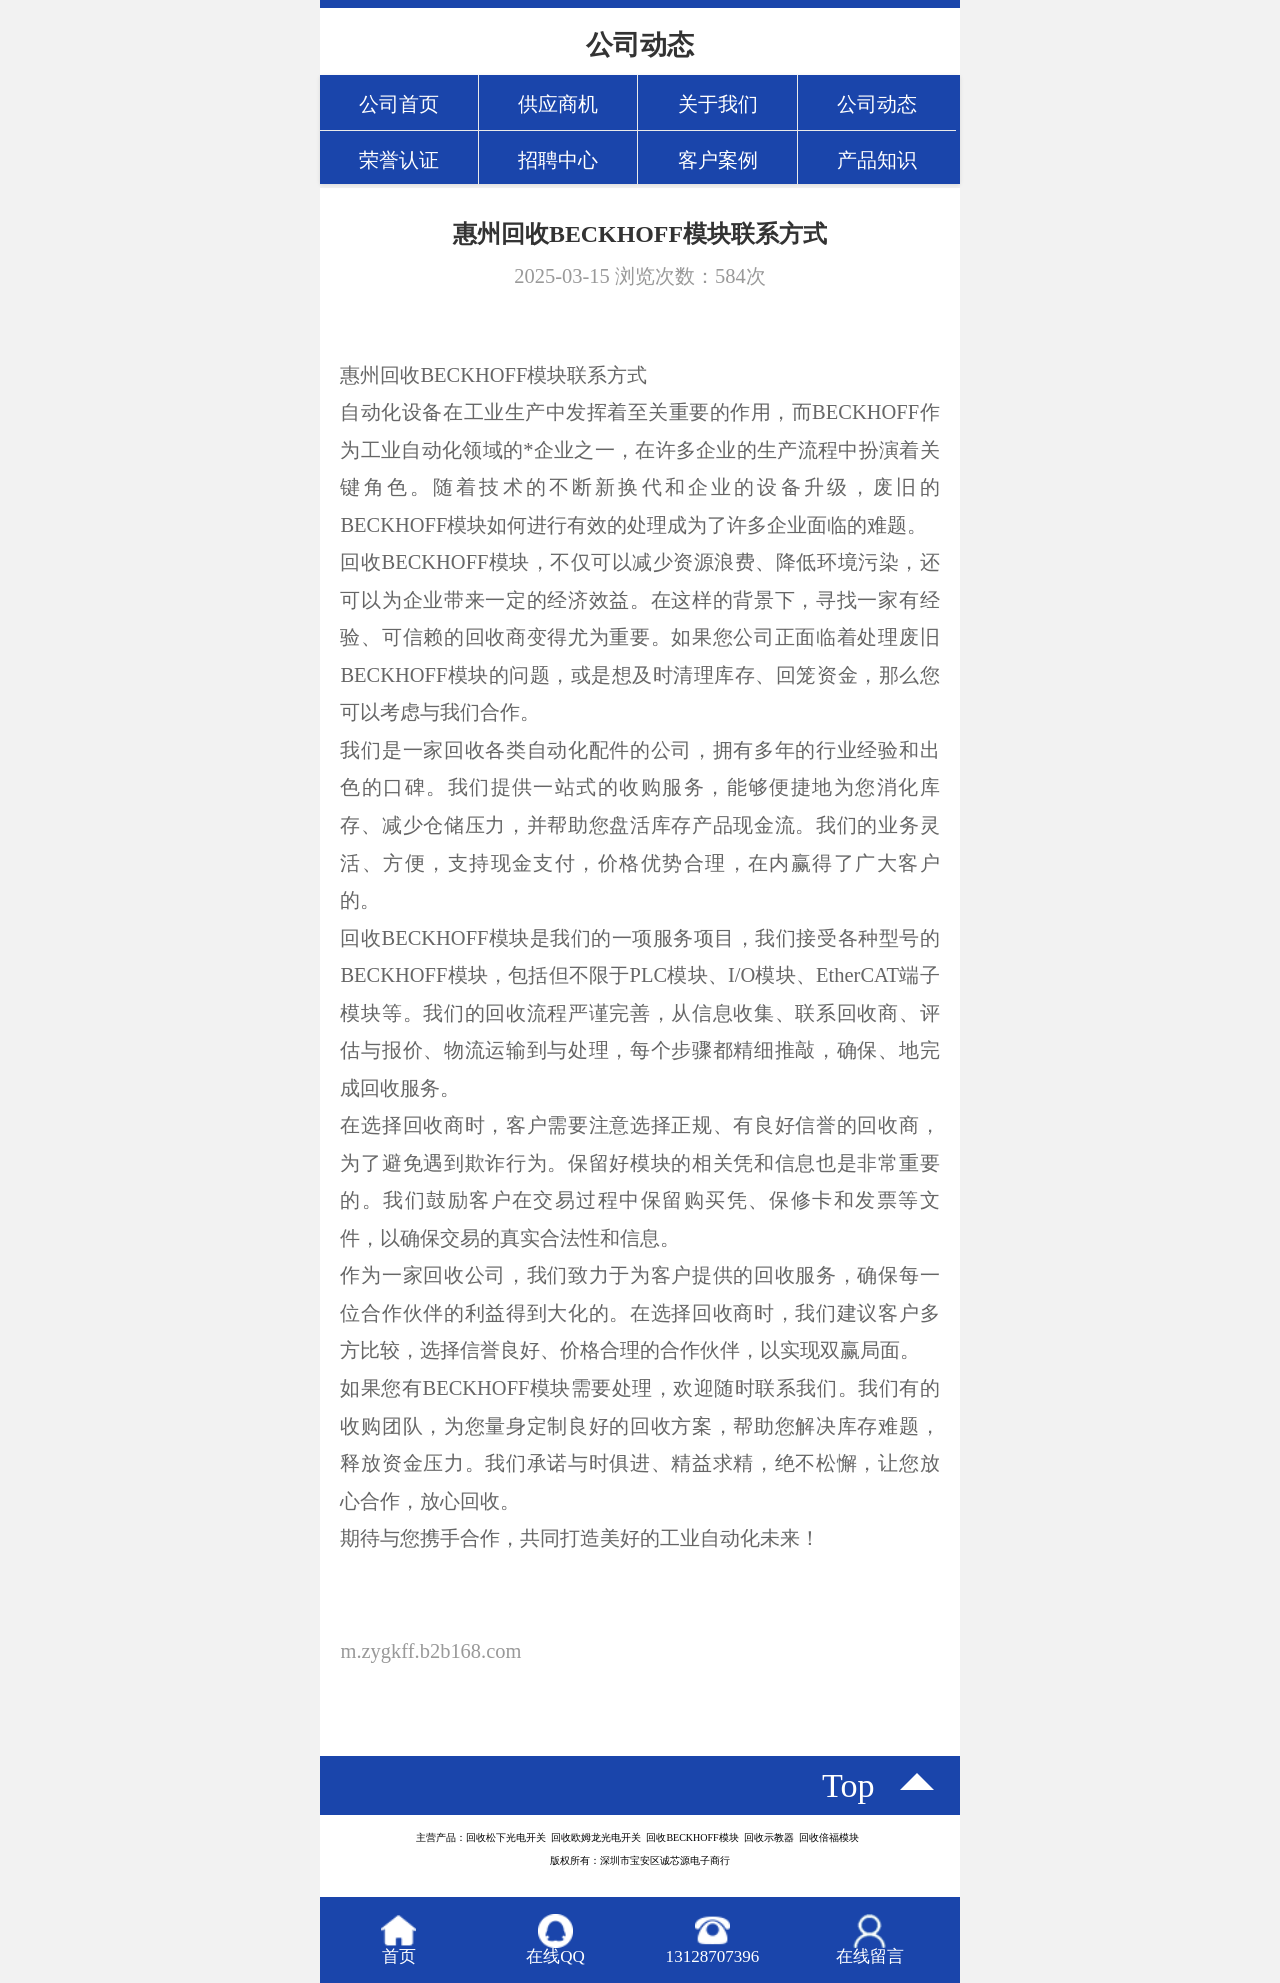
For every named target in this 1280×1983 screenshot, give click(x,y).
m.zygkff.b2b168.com (430, 1651)
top (848, 1785)
